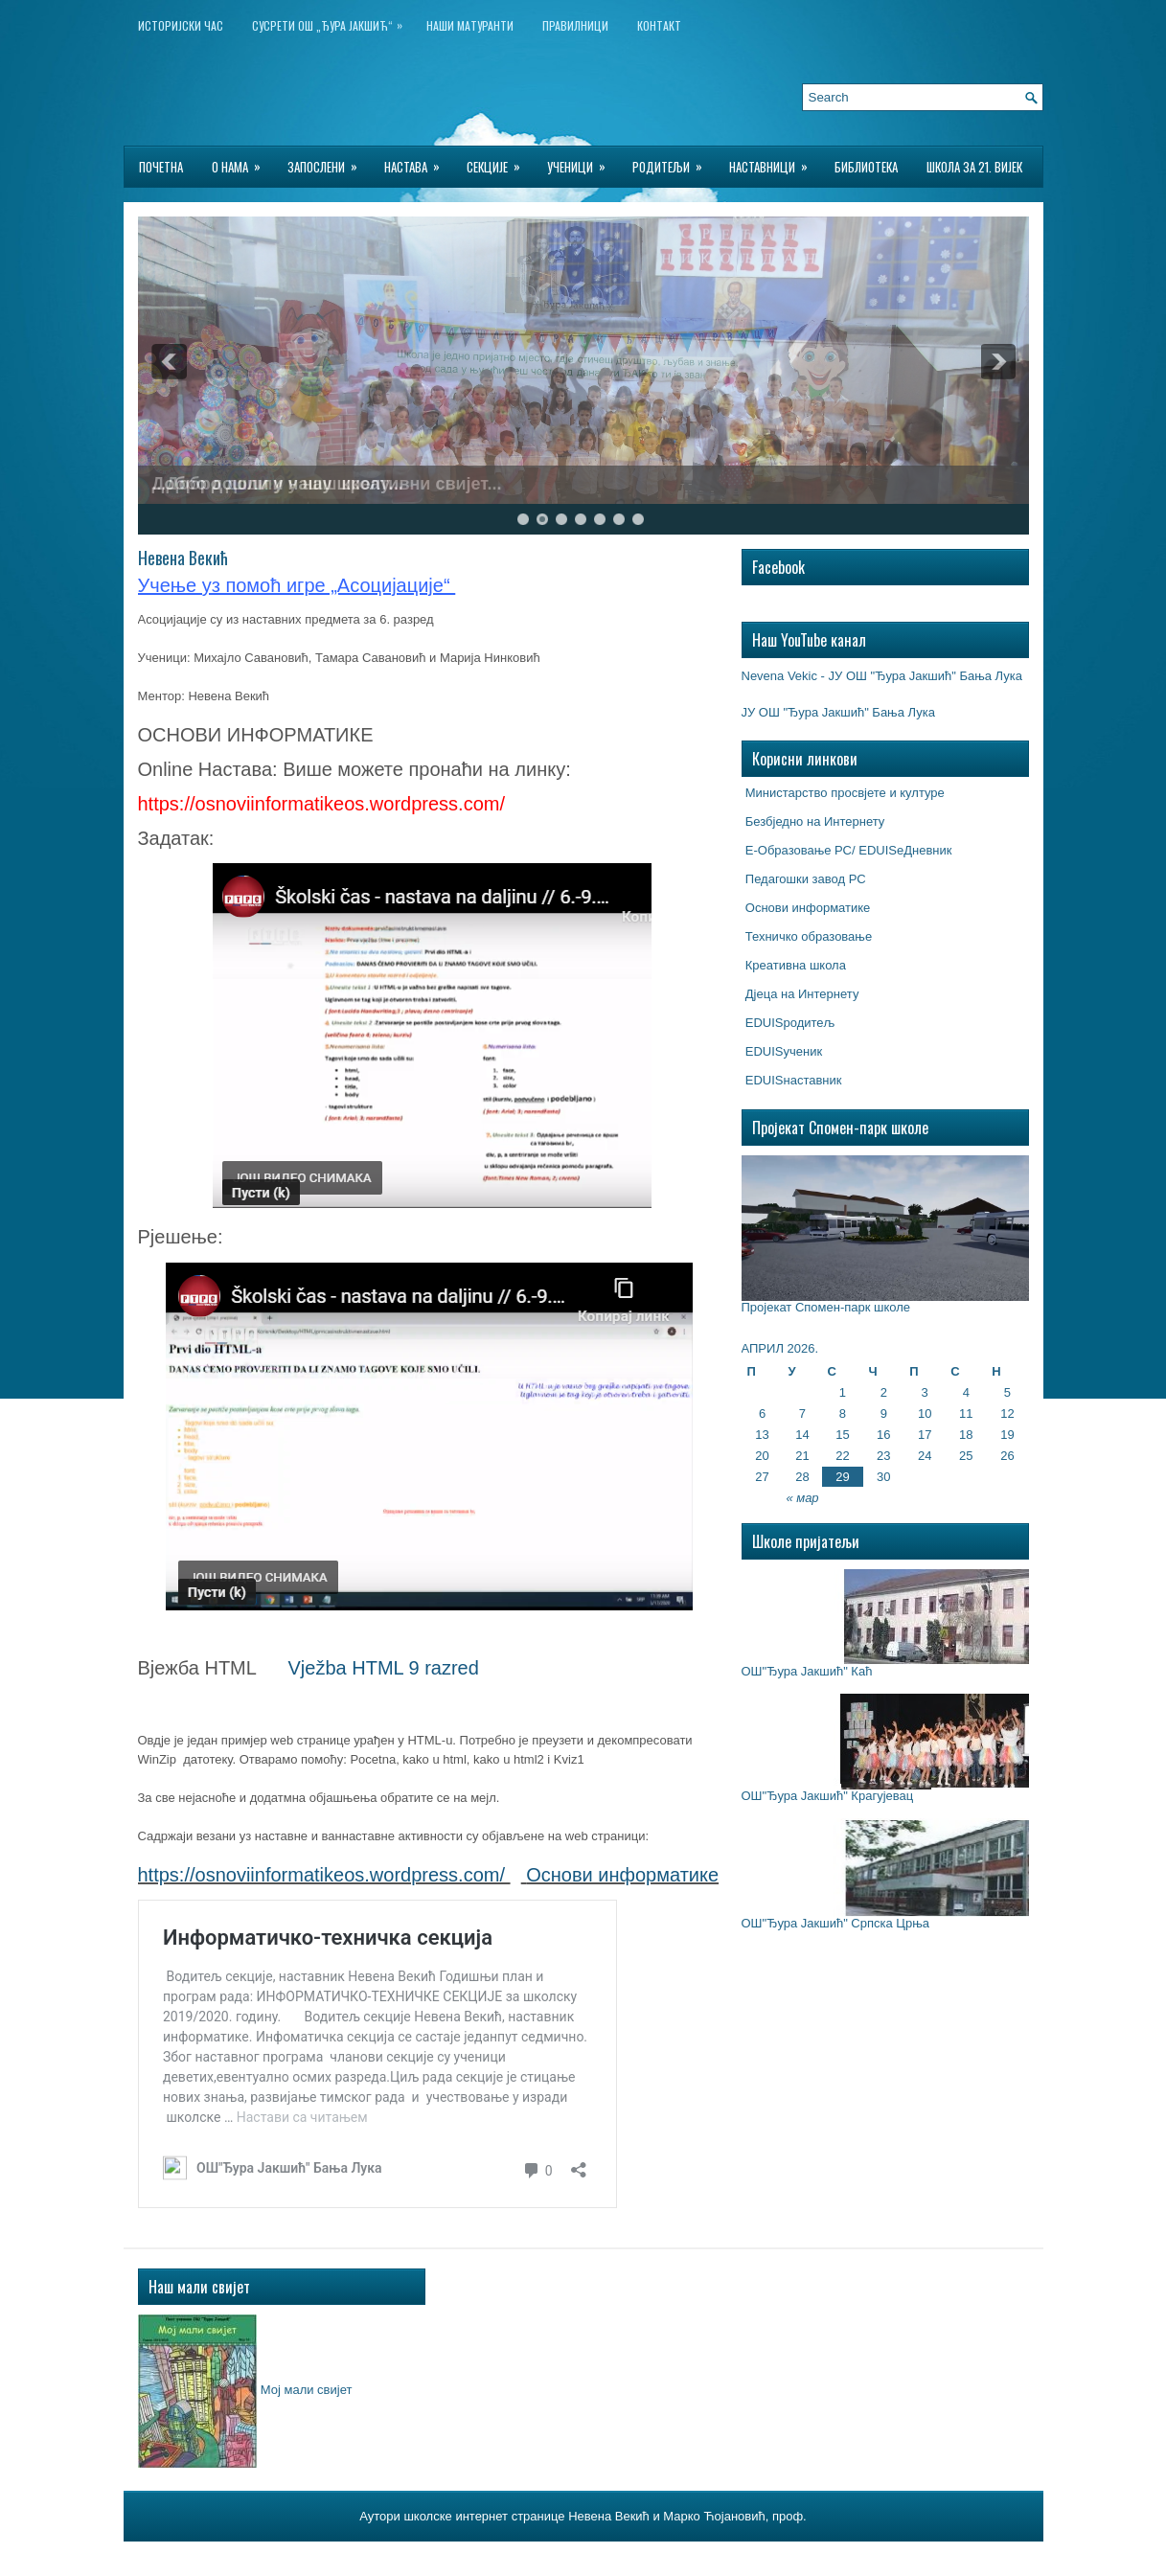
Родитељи (673, 161)
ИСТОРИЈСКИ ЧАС (180, 25)
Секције (500, 161)
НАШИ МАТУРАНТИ (470, 25)
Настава (418, 161)
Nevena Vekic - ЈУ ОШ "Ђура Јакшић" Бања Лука (882, 676)
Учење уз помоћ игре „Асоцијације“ (297, 585)
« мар (802, 1498)
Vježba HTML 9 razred (383, 1667)
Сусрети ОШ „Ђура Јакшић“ (332, 22)
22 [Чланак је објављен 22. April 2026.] (842, 1455)
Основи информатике (622, 1874)
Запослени (328, 161)
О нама (242, 161)
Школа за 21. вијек (974, 166)
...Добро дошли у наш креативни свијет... (327, 483)
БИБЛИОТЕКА (866, 166)
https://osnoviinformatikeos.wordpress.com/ (322, 1874)
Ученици (582, 161)
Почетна (161, 166)
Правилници (575, 25)
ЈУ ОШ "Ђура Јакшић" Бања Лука (838, 712)
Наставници (774, 161)
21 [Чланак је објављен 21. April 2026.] (802, 1455)
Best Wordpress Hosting (691, 2556)
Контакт (659, 25)
